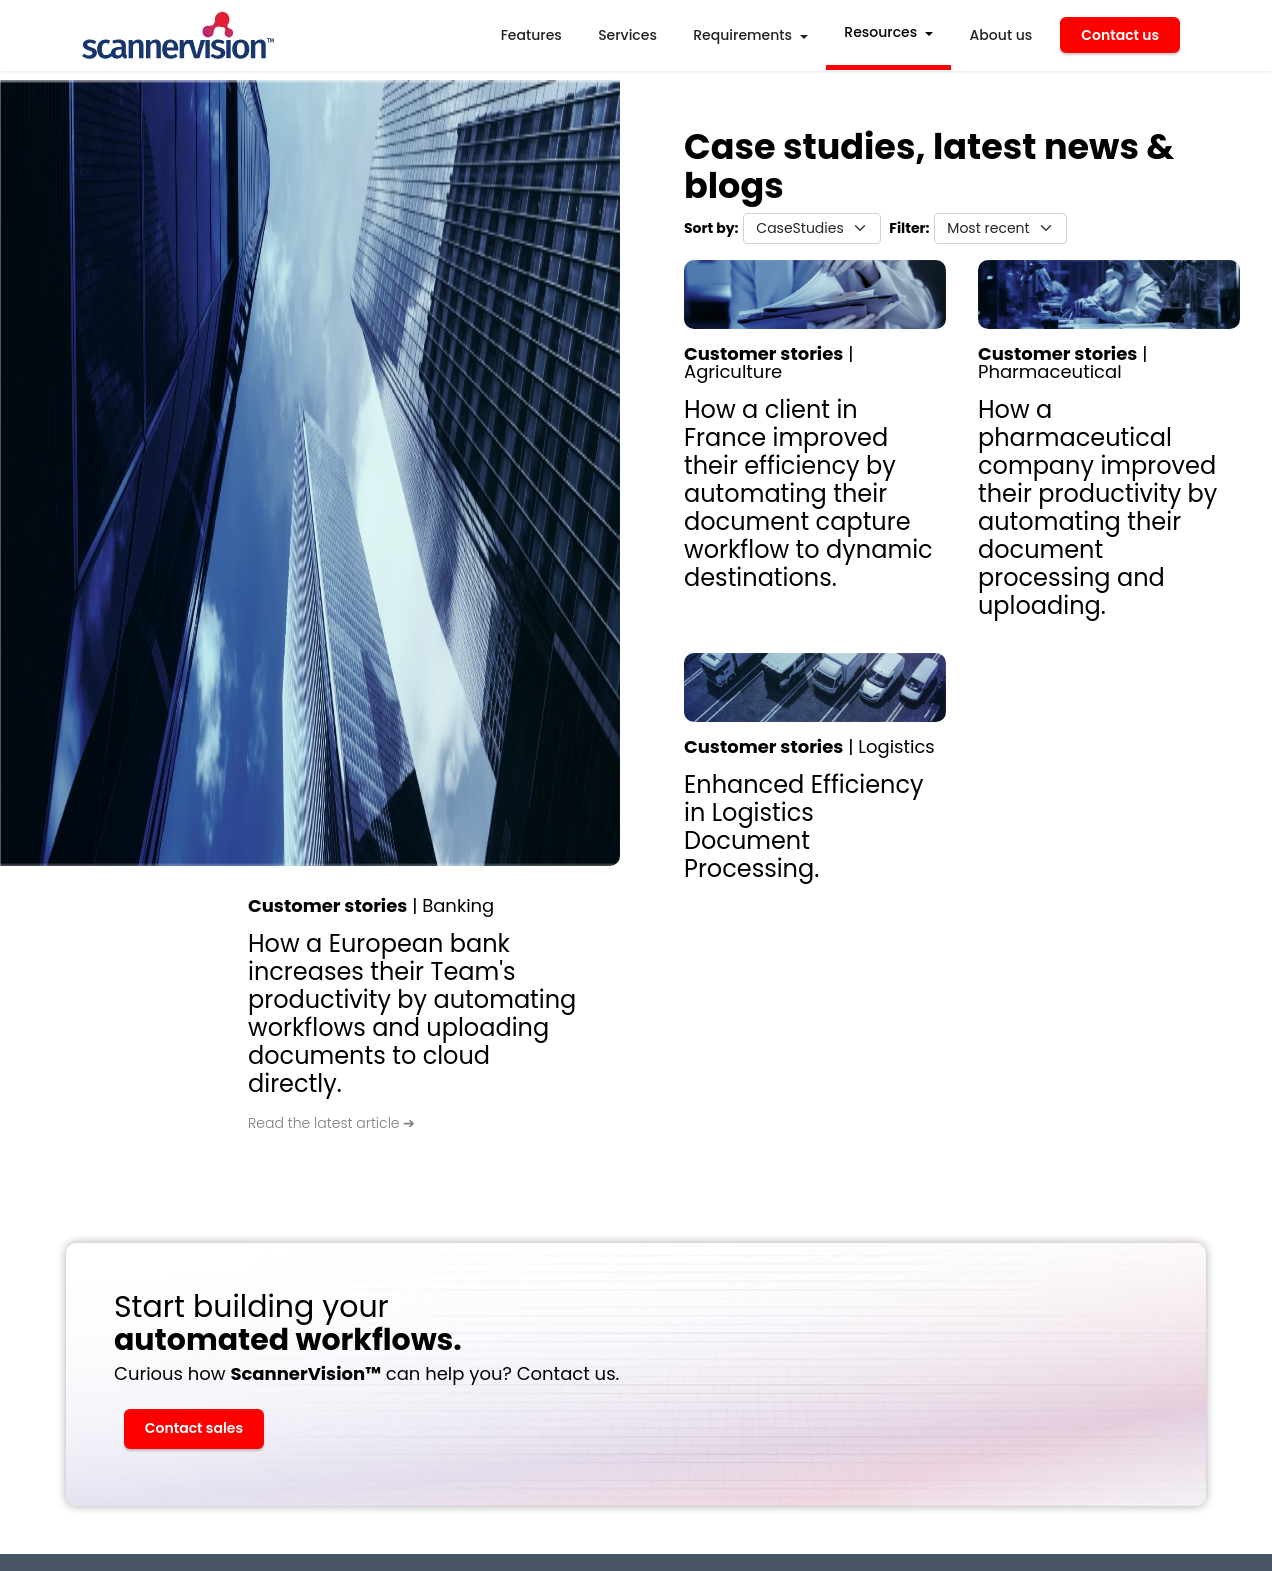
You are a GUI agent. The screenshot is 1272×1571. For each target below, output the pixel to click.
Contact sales (194, 1428)
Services (627, 35)
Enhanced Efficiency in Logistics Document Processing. (804, 826)
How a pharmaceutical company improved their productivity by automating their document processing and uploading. (1097, 507)
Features (531, 35)
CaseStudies (799, 228)
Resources (880, 32)
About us (1001, 35)
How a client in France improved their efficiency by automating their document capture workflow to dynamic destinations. (808, 493)
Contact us (1120, 35)
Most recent (988, 228)
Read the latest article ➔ (331, 1124)
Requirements (742, 35)
